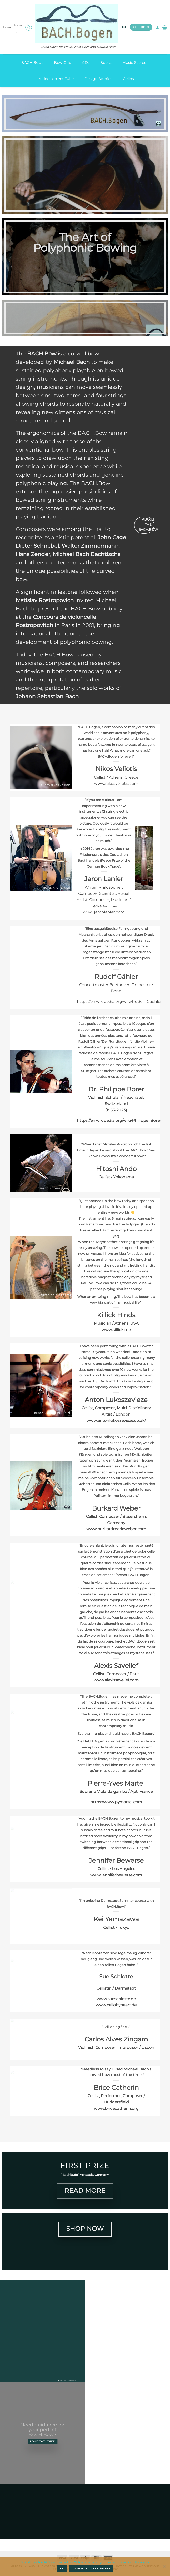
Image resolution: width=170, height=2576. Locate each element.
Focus (18, 29)
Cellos (128, 79)
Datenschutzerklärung (91, 2568)
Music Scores (134, 62)
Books (106, 62)
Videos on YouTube (56, 79)
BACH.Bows (32, 62)
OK (62, 2568)
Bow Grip (62, 62)
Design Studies (98, 79)
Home (7, 27)
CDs (86, 62)
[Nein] (164, 2567)
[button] (28, 27)
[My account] (157, 27)
